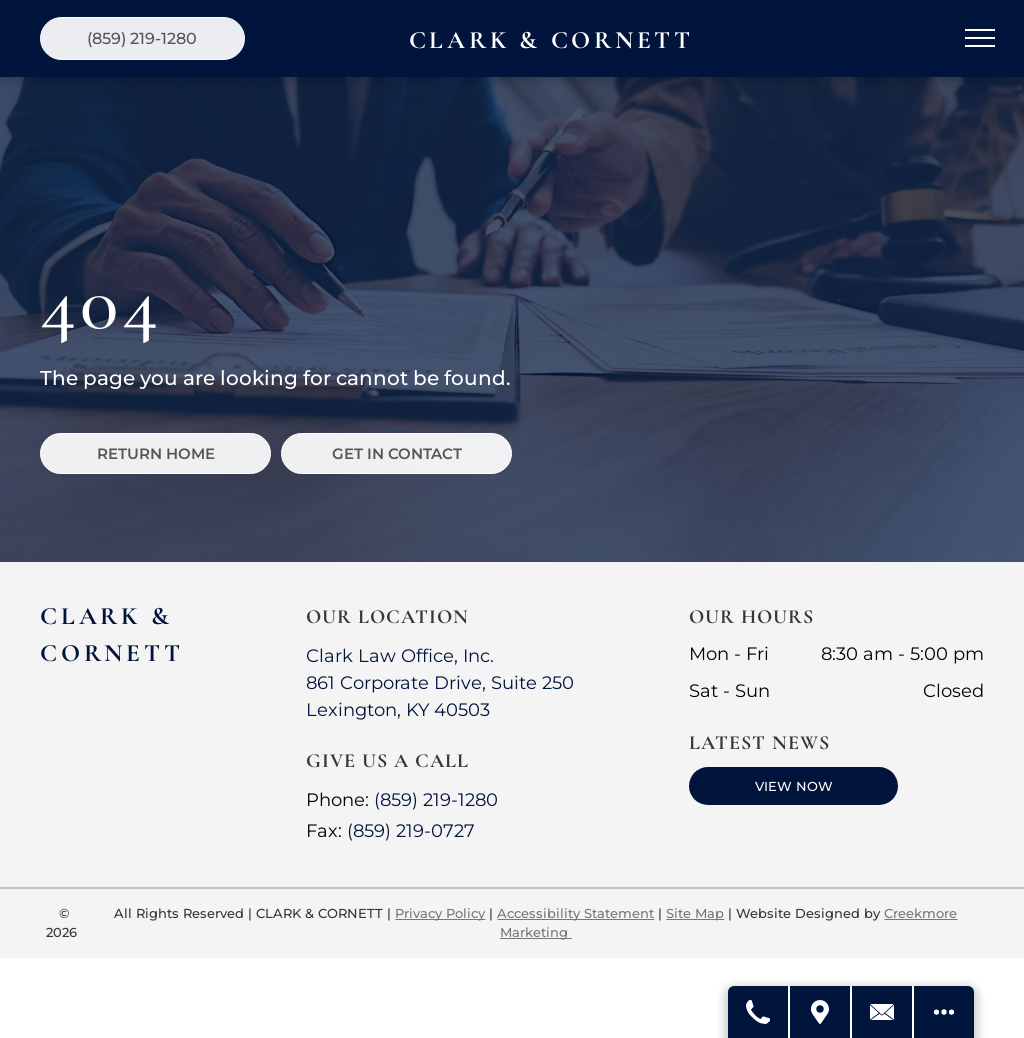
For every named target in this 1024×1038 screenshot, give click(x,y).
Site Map (695, 913)
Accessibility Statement (575, 913)
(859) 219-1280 (436, 800)
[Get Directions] (821, 1012)
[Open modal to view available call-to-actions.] (944, 1012)
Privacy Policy (440, 913)
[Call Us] (759, 1012)
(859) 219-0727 (411, 831)
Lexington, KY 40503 (398, 710)
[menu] (980, 38)
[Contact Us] (883, 1012)
